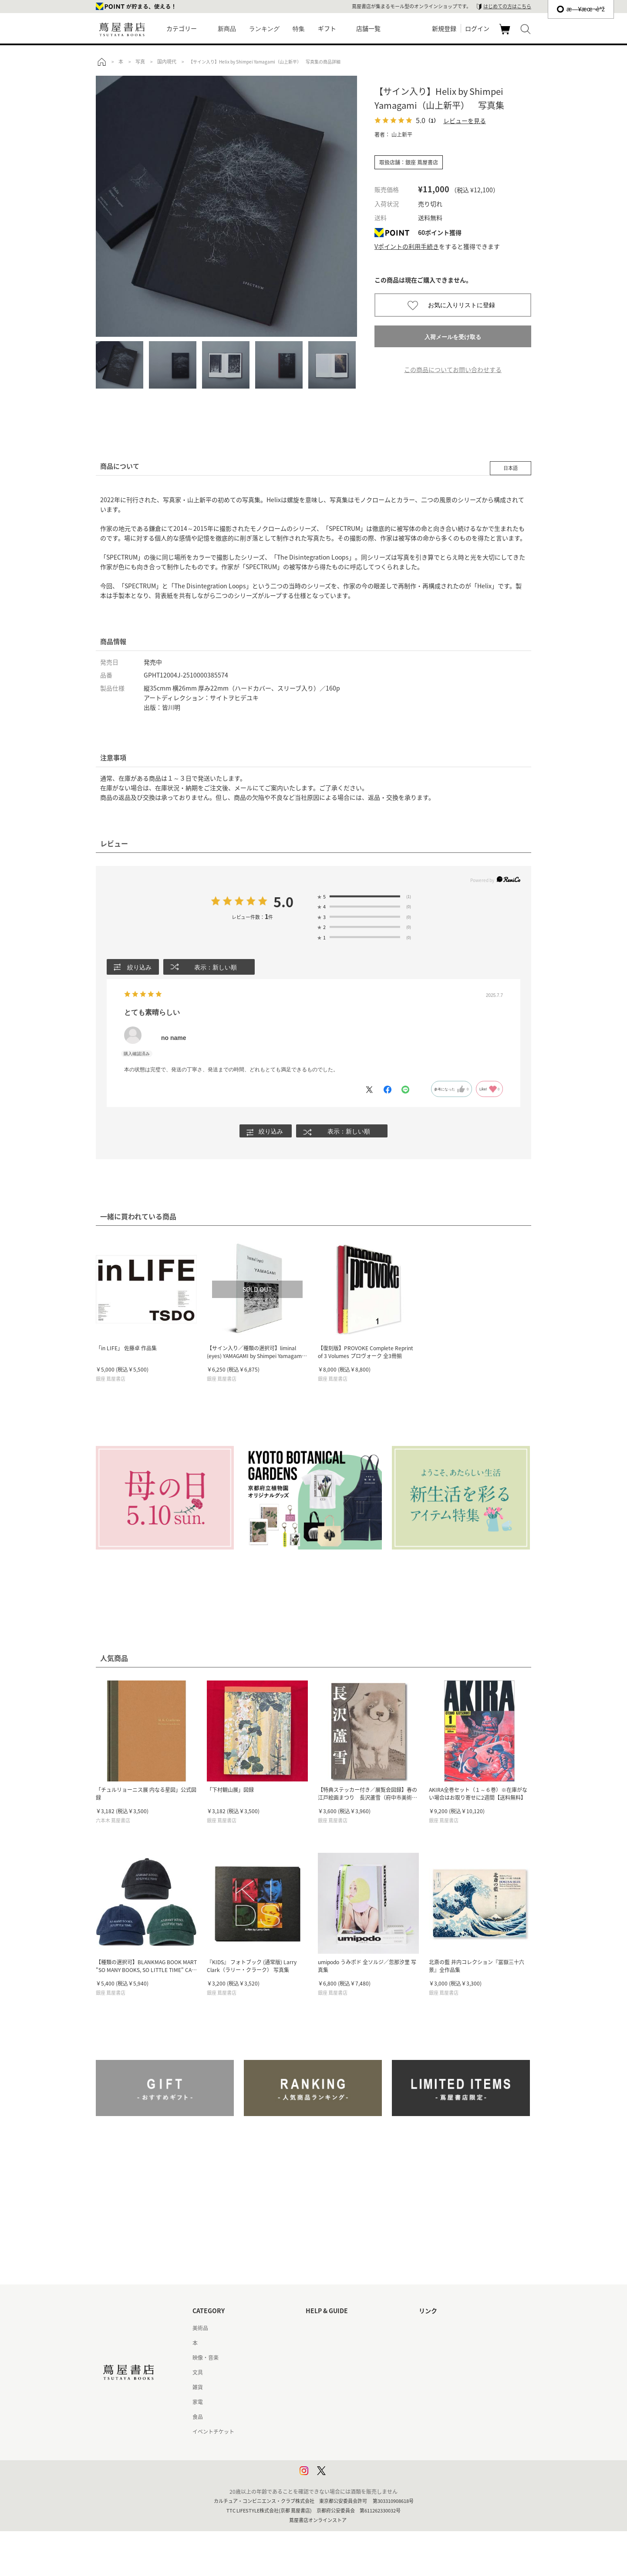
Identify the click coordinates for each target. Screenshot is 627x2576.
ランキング (264, 28)
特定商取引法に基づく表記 (337, 2417)
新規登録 (444, 28)
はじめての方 (321, 2328)
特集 (299, 28)
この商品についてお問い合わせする (453, 369)
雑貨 (197, 2388)
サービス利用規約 (326, 2373)
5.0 (283, 901)
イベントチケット (213, 2432)
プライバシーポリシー (332, 2447)
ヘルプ (313, 2343)
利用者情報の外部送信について (342, 2476)
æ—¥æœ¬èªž (581, 9)
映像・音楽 (205, 2358)
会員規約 (316, 2402)
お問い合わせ (321, 2358)
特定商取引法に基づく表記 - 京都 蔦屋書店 (355, 2432)
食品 (197, 2417)
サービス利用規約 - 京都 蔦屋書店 (345, 2388)
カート (505, 34)
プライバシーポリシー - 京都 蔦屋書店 (350, 2461)
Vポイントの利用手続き (406, 246)
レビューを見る (464, 120)
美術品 (200, 2328)
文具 (197, 2373)
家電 (197, 2402)
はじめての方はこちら (507, 6)
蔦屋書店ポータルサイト (447, 2328)
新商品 (227, 28)
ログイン (477, 28)
